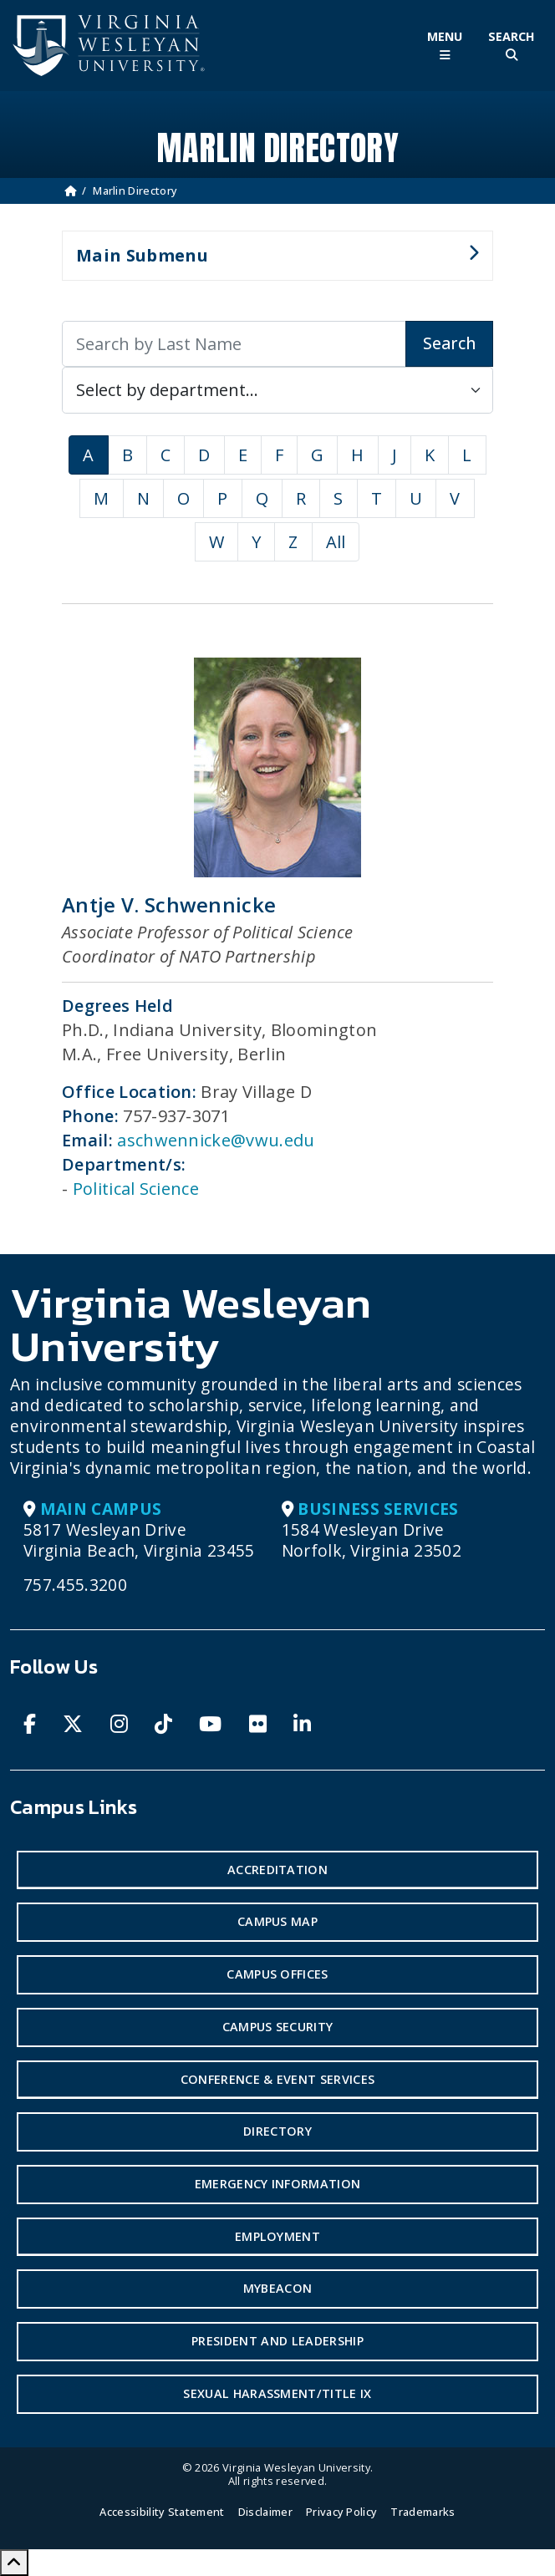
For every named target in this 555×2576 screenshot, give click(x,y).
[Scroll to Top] (14, 2562)
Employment (277, 2236)
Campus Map (277, 1921)
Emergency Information (278, 2184)
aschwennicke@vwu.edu (215, 1140)
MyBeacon (278, 2288)
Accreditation (277, 1869)
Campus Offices (277, 1974)
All (336, 542)
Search (449, 343)
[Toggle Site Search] (511, 45)
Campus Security (278, 2027)
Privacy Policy (341, 2511)
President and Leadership (277, 2341)
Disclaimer (265, 2511)
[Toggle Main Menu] (444, 45)
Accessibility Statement (161, 2511)
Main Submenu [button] (270, 262)
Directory (277, 2131)
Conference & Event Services (278, 2079)
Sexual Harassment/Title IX (277, 2393)
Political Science (136, 1188)
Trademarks (422, 2511)
